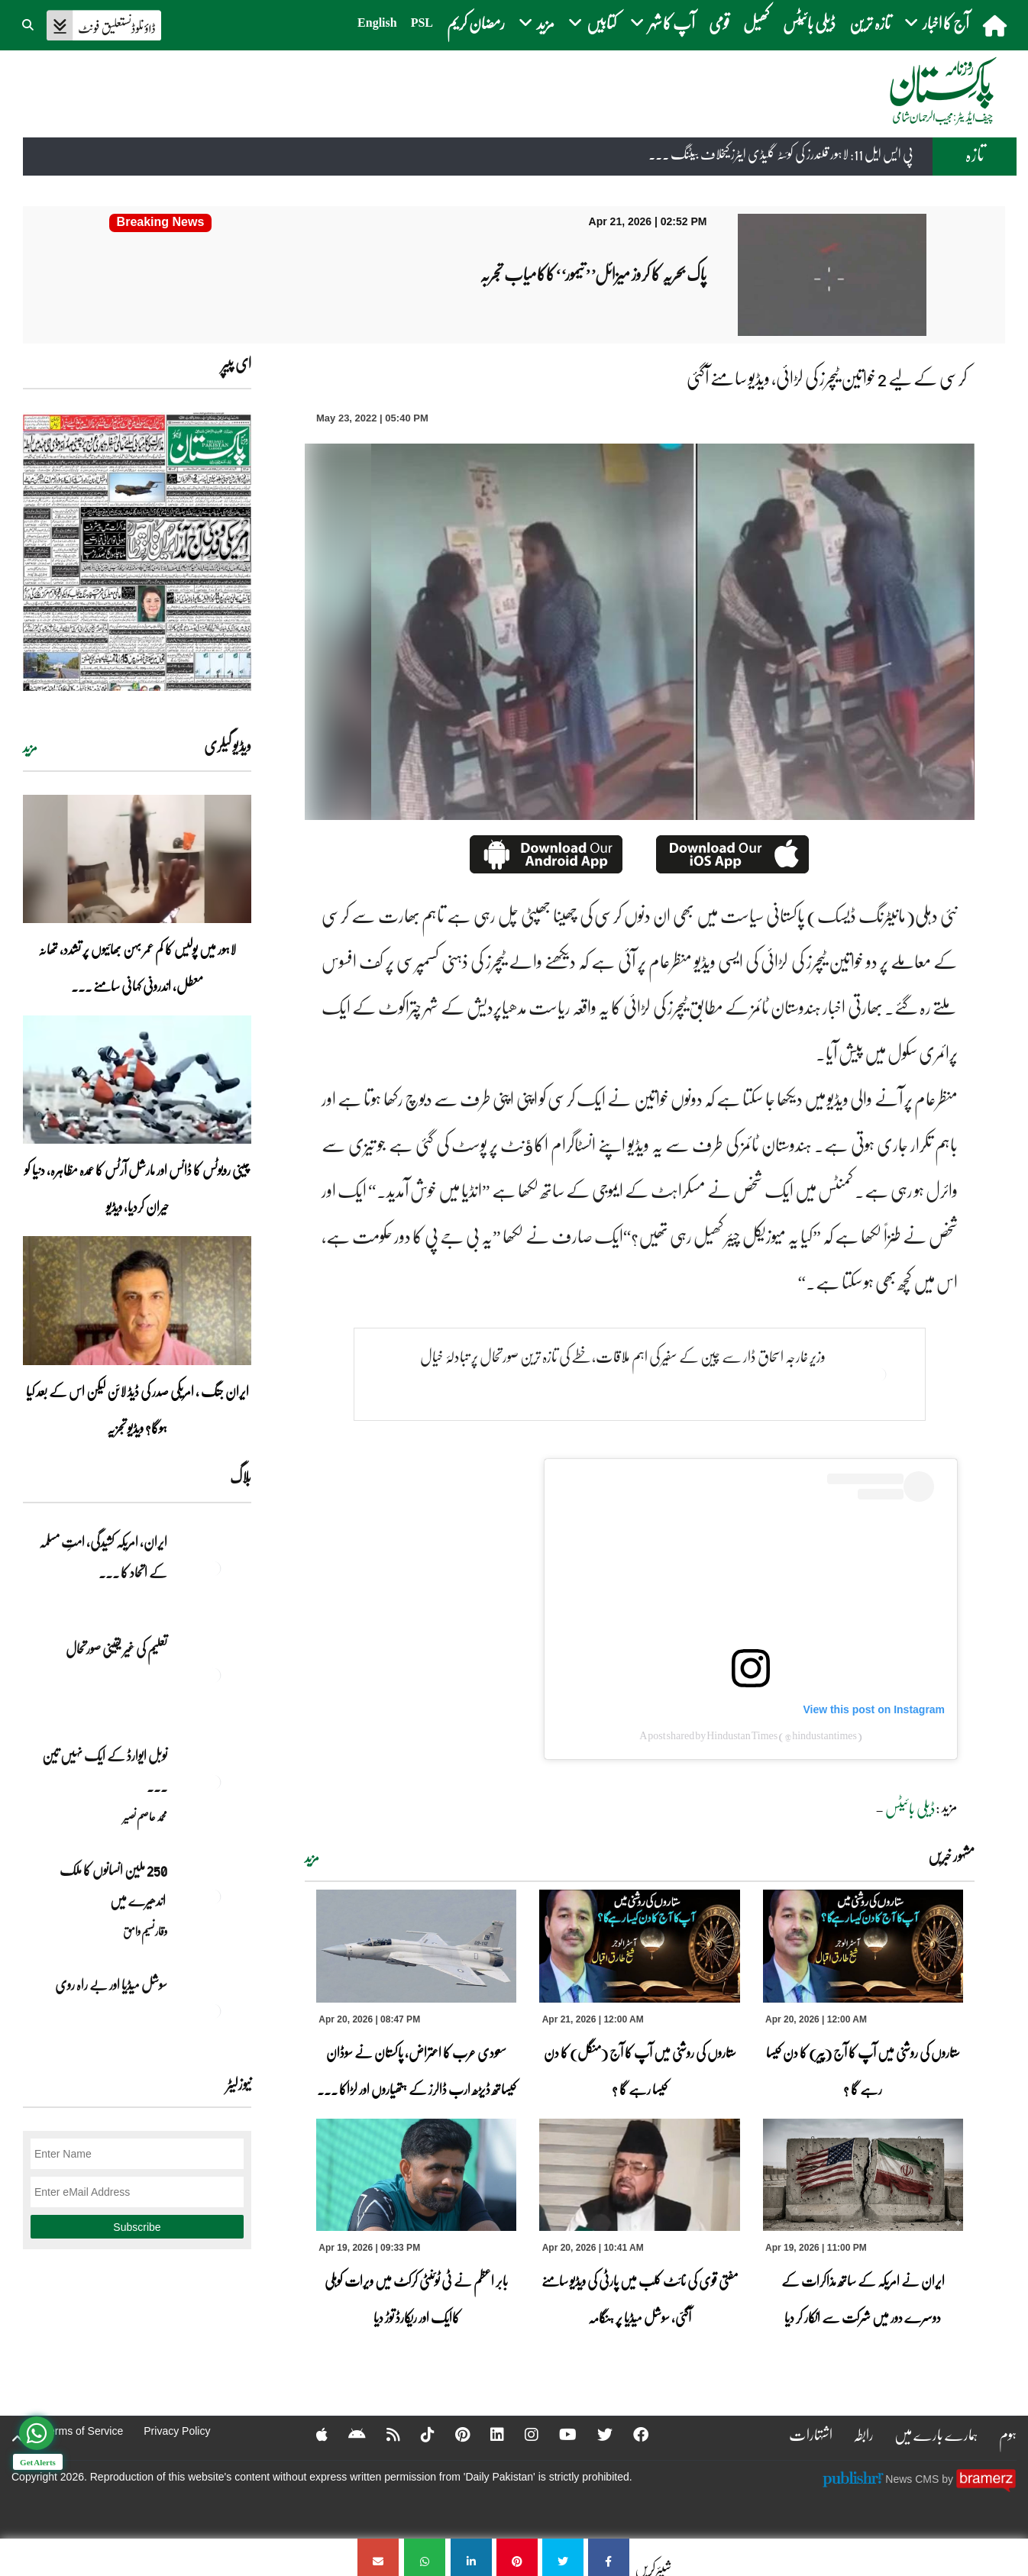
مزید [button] (536, 22)
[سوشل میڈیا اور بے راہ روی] (213, 2011)
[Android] (347, 2434)
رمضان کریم (476, 22)
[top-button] (17, 2438)
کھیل (756, 22)
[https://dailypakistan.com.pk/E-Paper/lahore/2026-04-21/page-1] (137, 551)
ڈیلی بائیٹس (809, 22)
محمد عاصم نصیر (145, 1816)
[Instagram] (521, 2434)
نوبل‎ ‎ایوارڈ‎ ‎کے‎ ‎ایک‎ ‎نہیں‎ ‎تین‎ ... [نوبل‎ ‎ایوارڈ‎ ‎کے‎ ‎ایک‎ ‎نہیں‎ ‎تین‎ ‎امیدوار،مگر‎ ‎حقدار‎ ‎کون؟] (104, 1770)
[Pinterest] (452, 2434)
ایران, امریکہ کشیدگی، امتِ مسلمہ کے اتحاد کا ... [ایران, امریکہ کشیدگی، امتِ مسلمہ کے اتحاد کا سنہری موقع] (103, 1556)
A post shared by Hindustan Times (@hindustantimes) (750, 1735)
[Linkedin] (487, 2434)
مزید (312, 1857)
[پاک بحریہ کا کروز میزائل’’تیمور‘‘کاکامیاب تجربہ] (160, 223)
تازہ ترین (870, 22)
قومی (719, 22)
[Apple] (312, 2434)
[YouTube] (558, 2434)
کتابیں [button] (592, 22)
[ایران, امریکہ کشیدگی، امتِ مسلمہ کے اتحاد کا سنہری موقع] (213, 1568)
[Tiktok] (418, 2434)
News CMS (913, 2479)
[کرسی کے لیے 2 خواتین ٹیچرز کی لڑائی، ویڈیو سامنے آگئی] (608, 2557)
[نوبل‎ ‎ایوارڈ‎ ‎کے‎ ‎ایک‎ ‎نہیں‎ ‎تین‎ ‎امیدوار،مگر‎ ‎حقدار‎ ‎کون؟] (213, 1782)
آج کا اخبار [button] (936, 22)
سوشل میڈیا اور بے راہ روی (110, 1984)
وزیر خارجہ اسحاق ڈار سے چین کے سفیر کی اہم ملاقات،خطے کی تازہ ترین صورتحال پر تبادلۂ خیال (623, 1356)
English (377, 22)
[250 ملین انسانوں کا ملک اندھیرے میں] (213, 1896)
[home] (996, 25)
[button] (29, 23)
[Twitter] (595, 2434)
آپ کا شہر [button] (662, 22)
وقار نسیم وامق (145, 1931)
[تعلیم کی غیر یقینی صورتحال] (213, 1675)
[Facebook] (630, 2434)
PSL (422, 22)
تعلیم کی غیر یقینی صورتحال (115, 1648)
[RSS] (383, 2434)
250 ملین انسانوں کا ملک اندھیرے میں (112, 1885)
